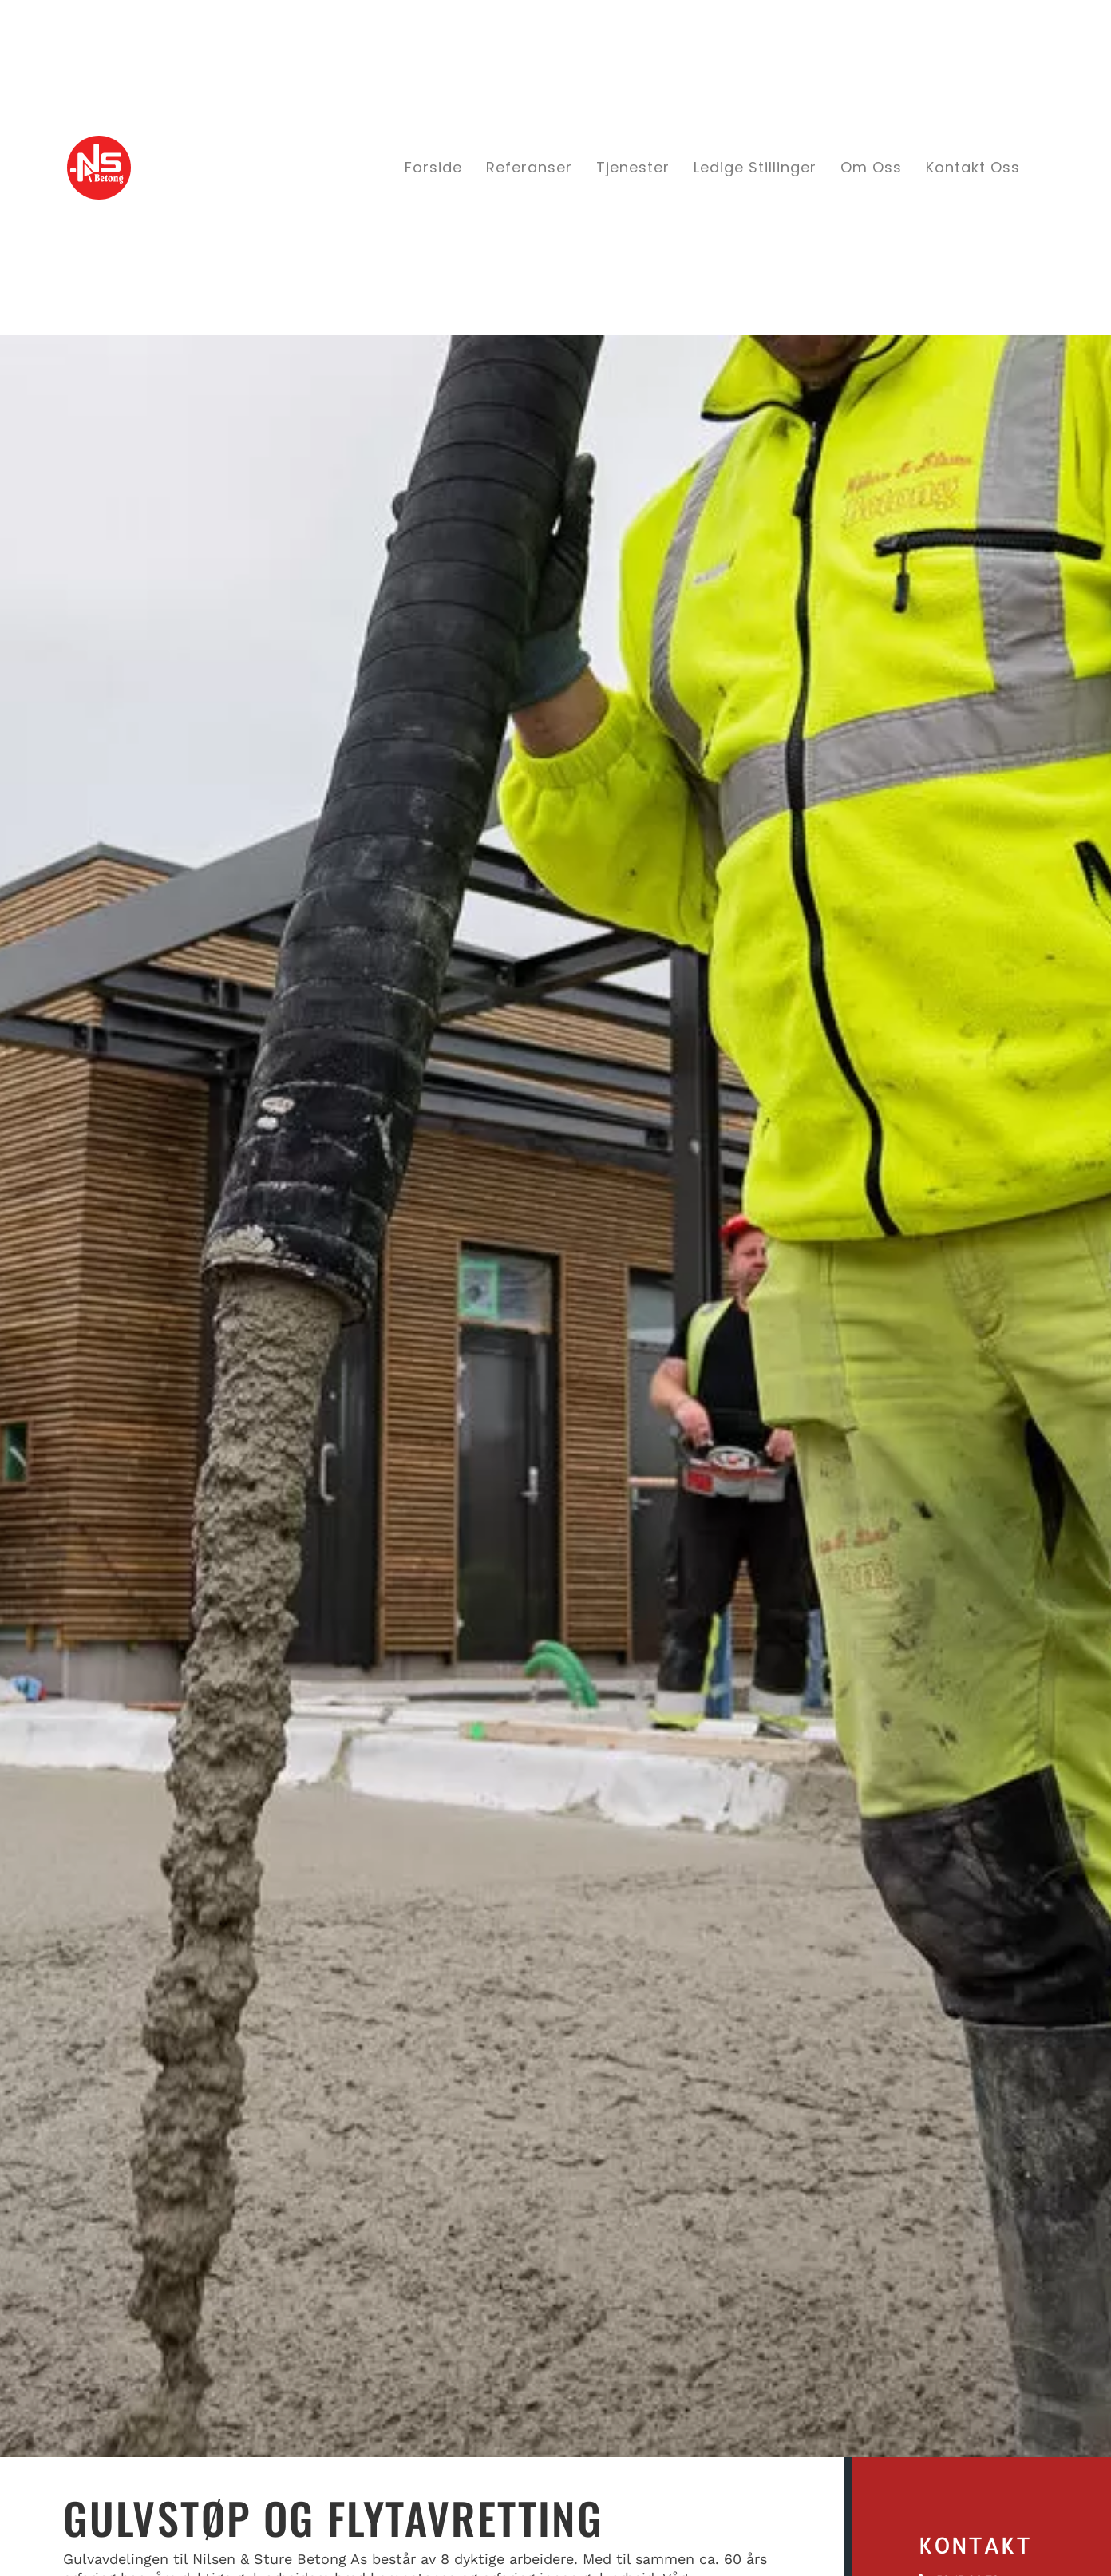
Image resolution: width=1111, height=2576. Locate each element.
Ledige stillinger (755, 167)
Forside (433, 167)
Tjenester (633, 167)
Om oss (871, 167)
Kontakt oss (973, 167)
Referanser (529, 167)
